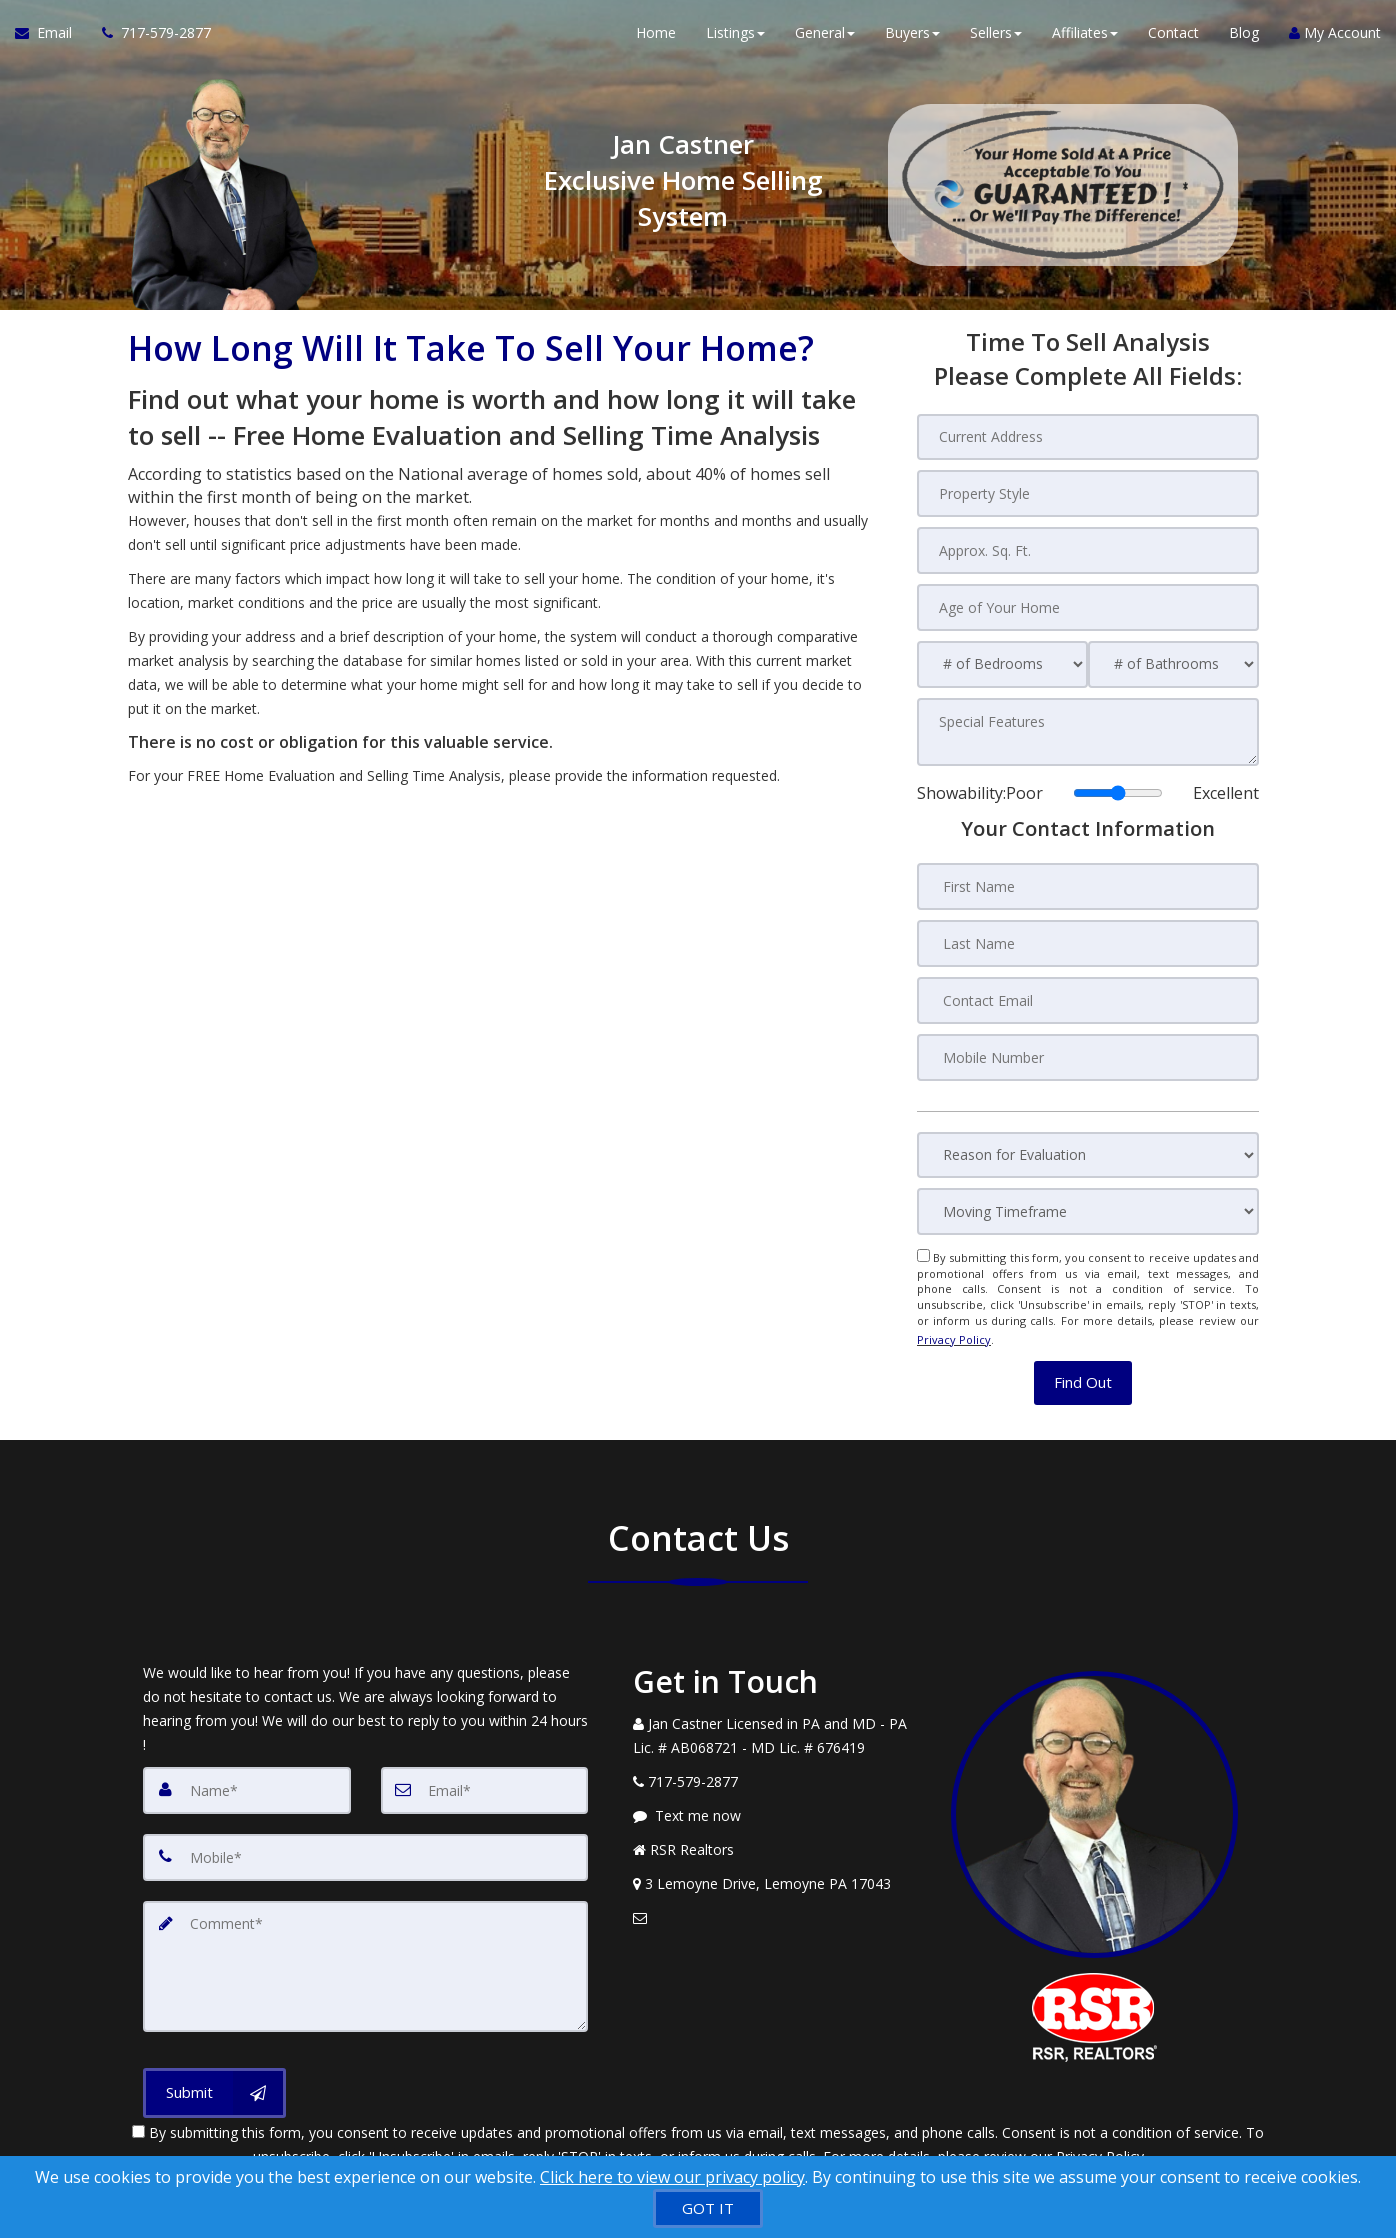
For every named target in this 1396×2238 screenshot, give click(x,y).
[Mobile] (365, 1840)
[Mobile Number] (1088, 1049)
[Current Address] (1088, 437)
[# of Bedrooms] (1002, 661)
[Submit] (214, 2070)
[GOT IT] (708, 2208)
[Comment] (365, 1946)
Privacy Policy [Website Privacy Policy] (954, 1327)
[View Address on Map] (777, 1868)
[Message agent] (777, 1800)
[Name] (247, 1774)
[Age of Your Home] (1088, 605)
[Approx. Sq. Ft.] (1088, 549)
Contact (1173, 39)
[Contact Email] (1088, 993)
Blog (1244, 39)
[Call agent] (149, 40)
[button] (1083, 1367)
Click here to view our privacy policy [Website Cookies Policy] (672, 2177)
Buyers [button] (912, 39)
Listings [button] (735, 39)
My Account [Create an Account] (1335, 39)
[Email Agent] (51, 40)
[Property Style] (1088, 493)
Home (656, 39)
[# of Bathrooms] (1173, 661)
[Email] (485, 1774)
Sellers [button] (996, 39)
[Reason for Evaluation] (1088, 1146)
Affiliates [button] (1085, 39)
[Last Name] (1088, 937)
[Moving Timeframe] (1088, 1203)
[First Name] (1088, 881)
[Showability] (1118, 788)
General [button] (825, 39)
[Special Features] (1088, 728)
